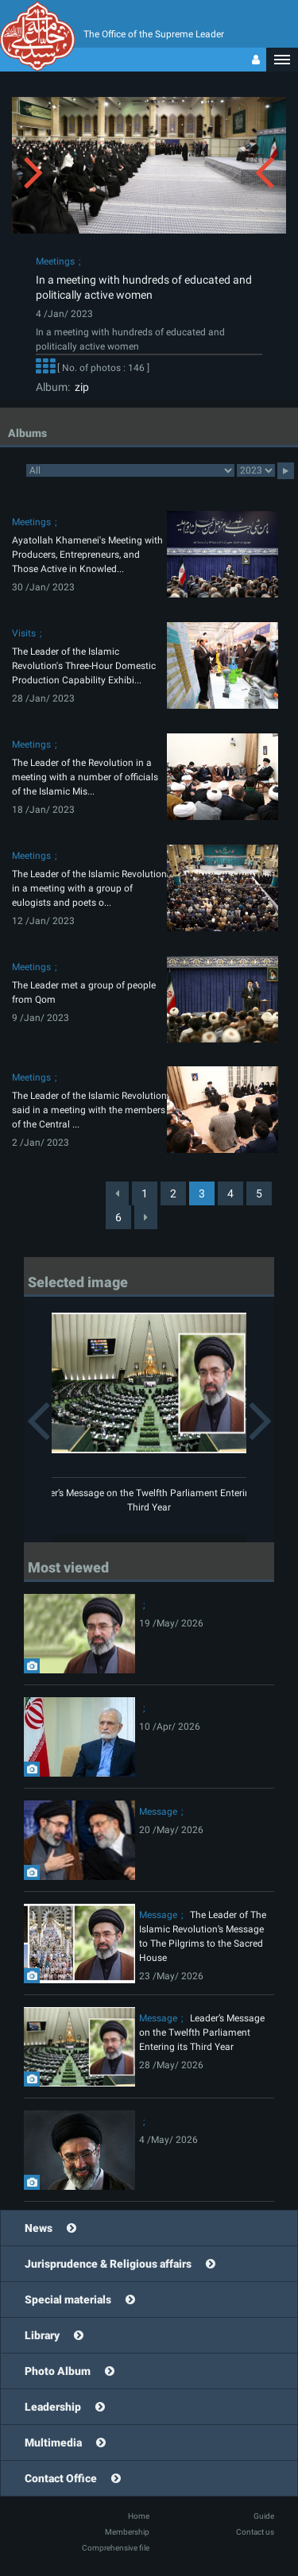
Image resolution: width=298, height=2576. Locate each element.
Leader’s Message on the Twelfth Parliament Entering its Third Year (202, 2032)
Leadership (53, 2406)
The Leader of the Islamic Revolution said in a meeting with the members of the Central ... (89, 1110)
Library (42, 2335)
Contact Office (61, 2478)
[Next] (145, 1217)
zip (79, 387)
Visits (24, 633)
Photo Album (58, 2371)
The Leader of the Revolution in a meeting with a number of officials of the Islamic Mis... (85, 777)
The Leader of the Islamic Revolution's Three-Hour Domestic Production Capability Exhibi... (84, 666)
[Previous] (117, 1193)
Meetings (55, 261)
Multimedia (53, 2442)
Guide (263, 2516)
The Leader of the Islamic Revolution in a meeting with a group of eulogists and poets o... (89, 888)
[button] (282, 60)
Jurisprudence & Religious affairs (108, 2263)
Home (138, 2516)
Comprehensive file (115, 2547)
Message (158, 1811)
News (38, 2228)
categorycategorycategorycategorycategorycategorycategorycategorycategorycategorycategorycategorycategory (130, 470)
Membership (127, 2532)
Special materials (68, 2299)
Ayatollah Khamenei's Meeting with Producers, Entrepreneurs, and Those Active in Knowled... (87, 554)
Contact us (255, 2532)
